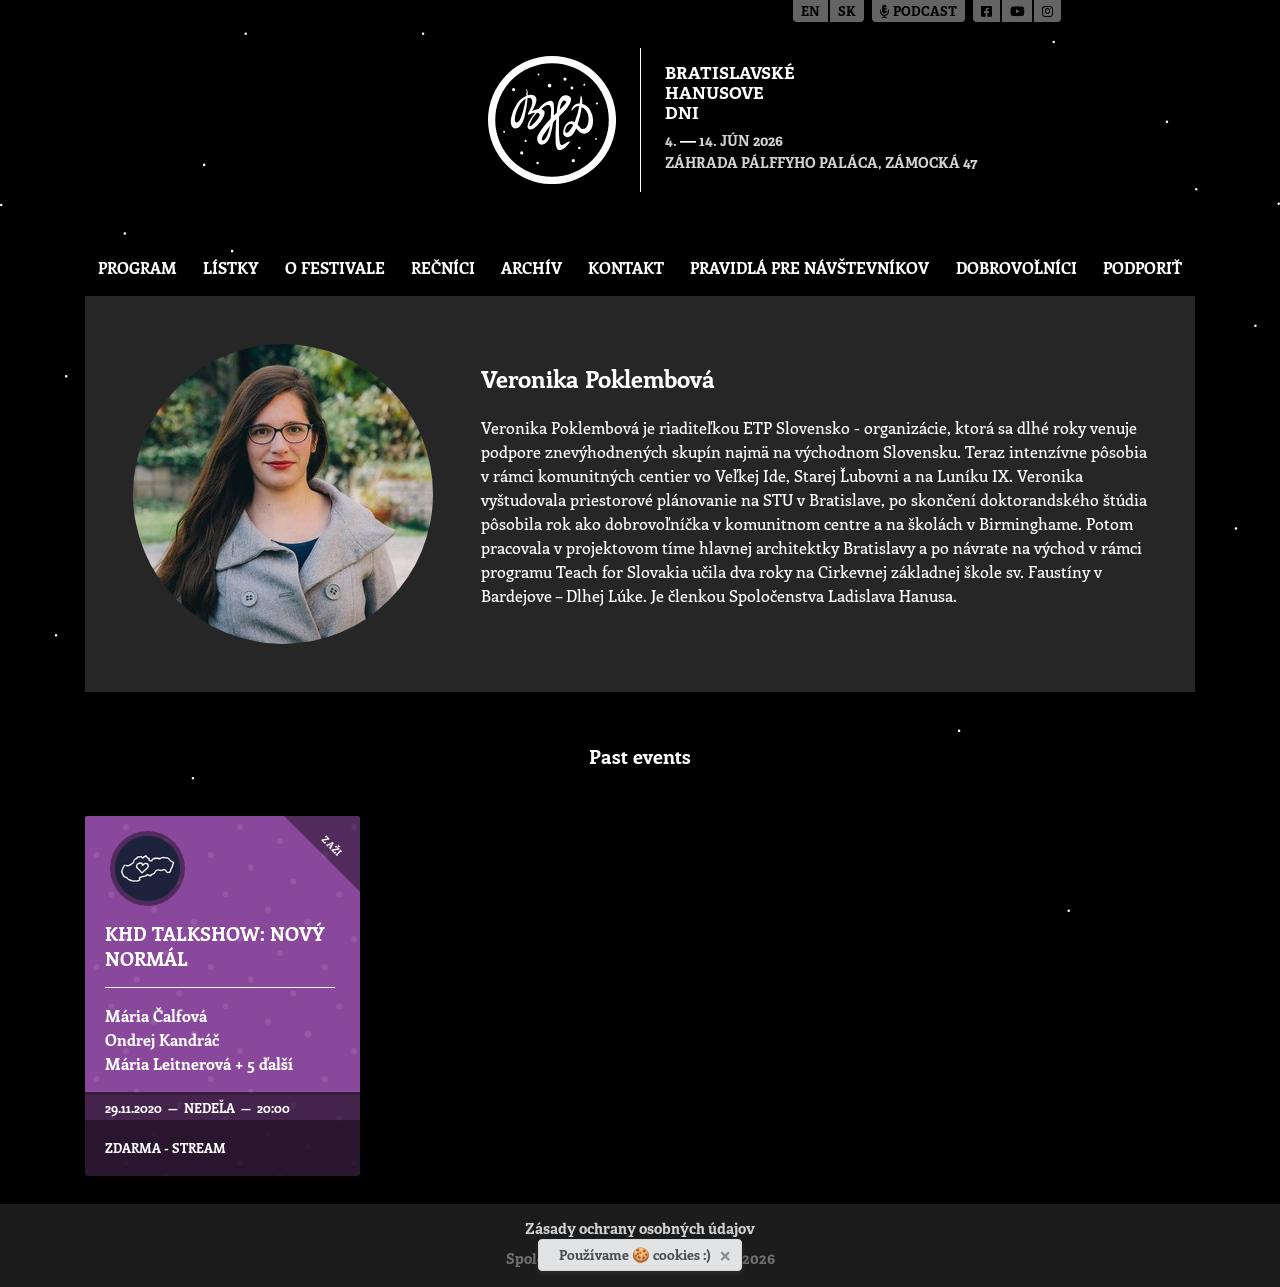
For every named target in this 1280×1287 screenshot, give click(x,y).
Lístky (230, 267)
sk (847, 12)
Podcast (918, 12)
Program (137, 267)
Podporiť (1142, 267)
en (810, 12)
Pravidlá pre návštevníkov (809, 267)
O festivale (335, 267)
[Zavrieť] (727, 1252)
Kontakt (626, 267)
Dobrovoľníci (1016, 267)
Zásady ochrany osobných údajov (640, 1230)
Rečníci (443, 267)
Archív (531, 267)
